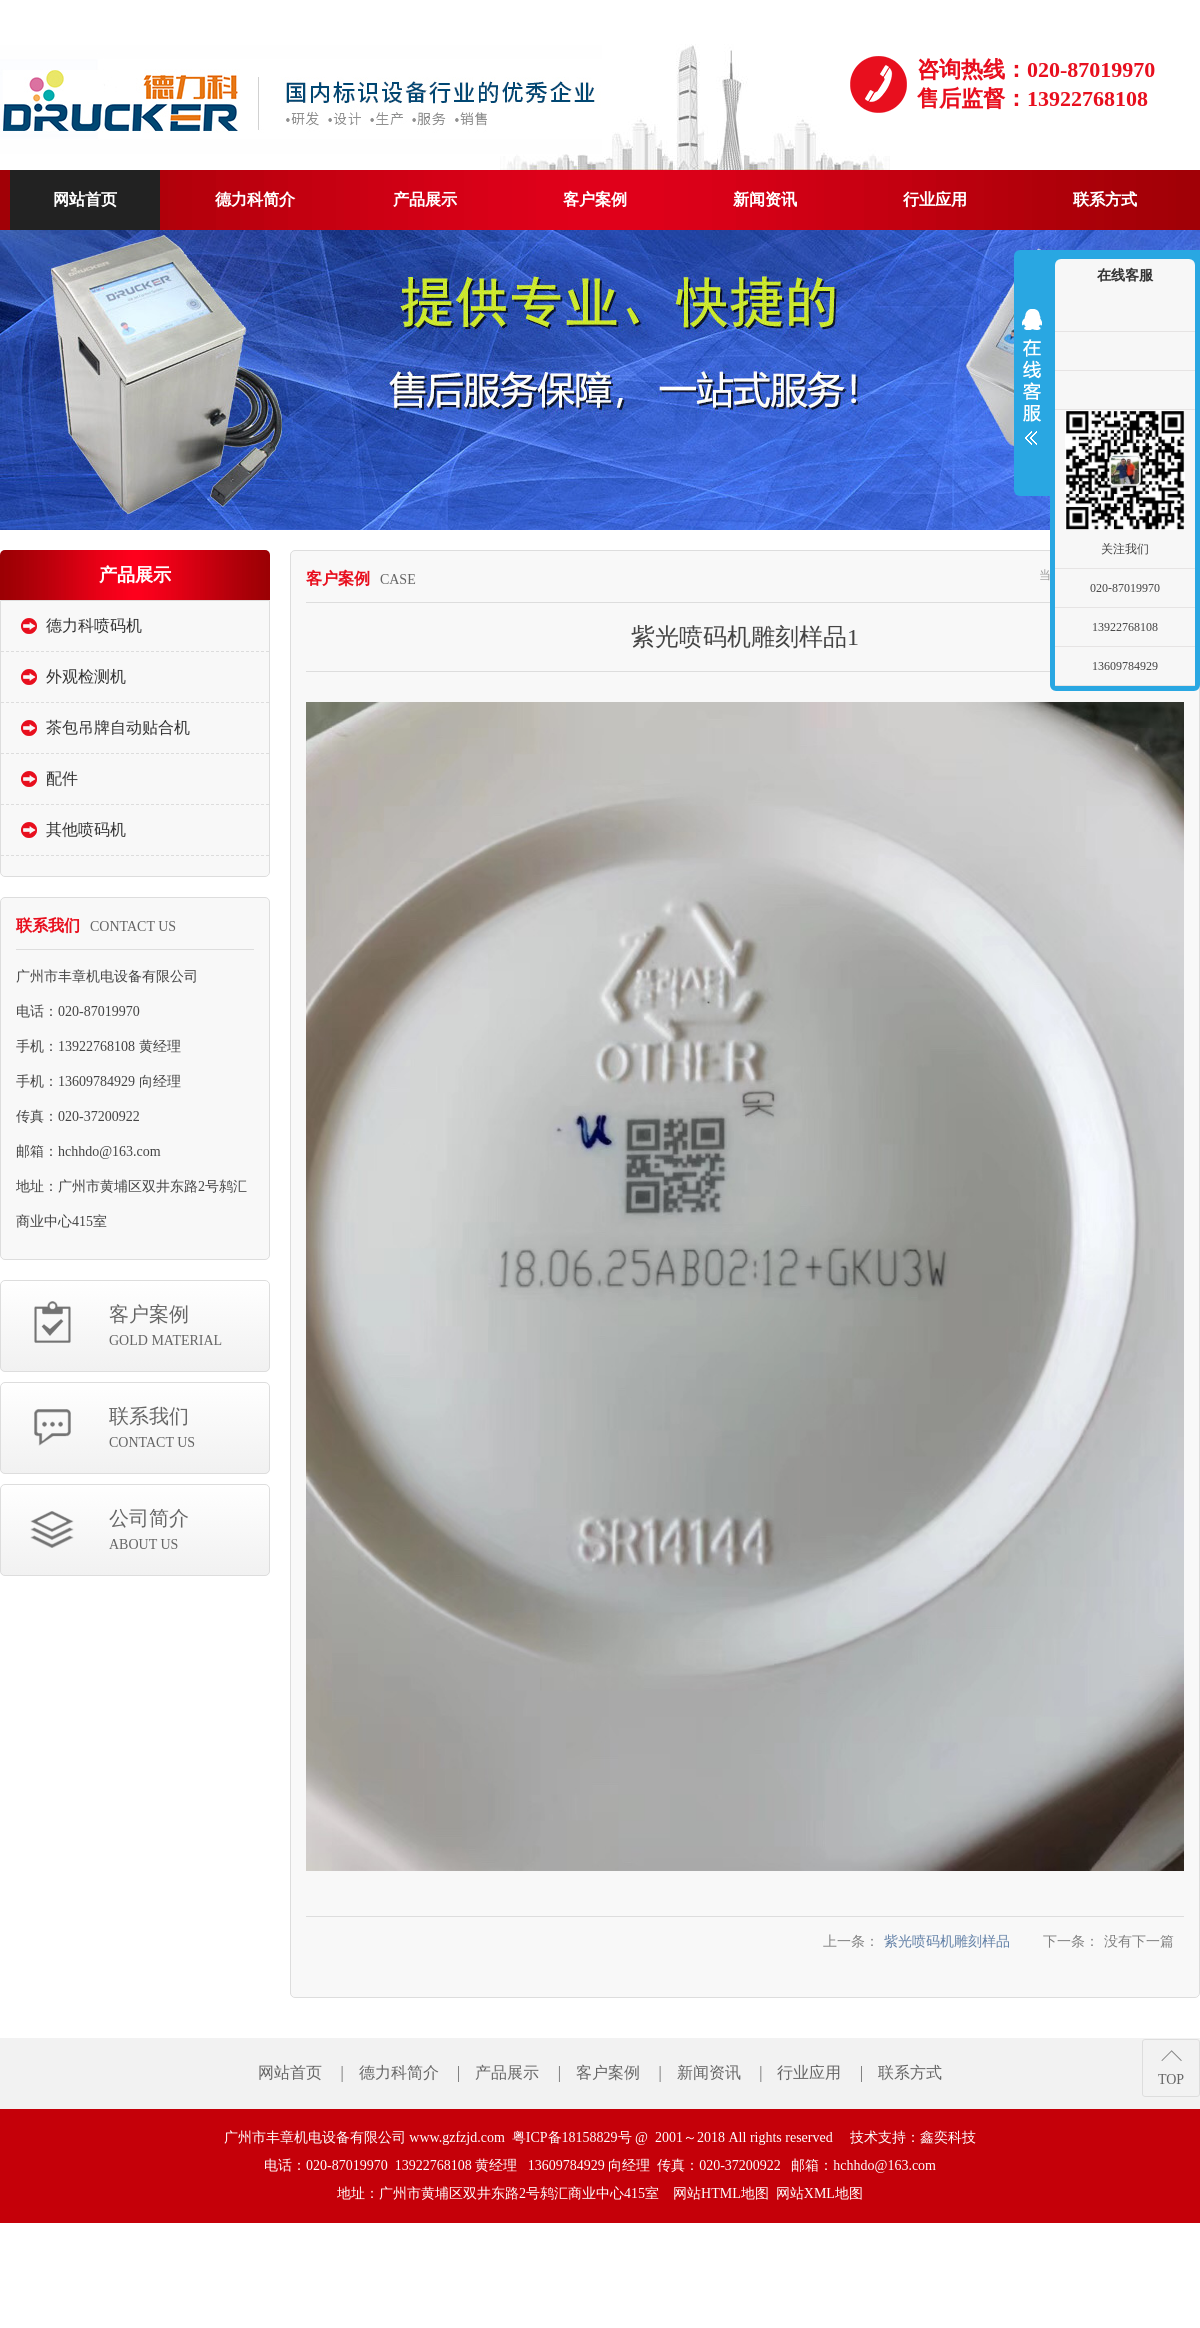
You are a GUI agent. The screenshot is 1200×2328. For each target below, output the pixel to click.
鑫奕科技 (948, 2137)
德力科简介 (399, 2072)
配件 (62, 778)
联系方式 (910, 2072)
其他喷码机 (86, 829)
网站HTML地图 (721, 2193)
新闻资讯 (709, 2072)
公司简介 (189, 1531)
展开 (1032, 377)
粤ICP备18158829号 (572, 2137)
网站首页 (290, 2072)
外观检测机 (86, 676)
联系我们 (189, 1429)
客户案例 (189, 1327)
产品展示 (507, 2072)
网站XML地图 (819, 2193)
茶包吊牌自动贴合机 (118, 727)
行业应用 (809, 2072)
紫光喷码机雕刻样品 (947, 1941)
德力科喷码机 (94, 625)
